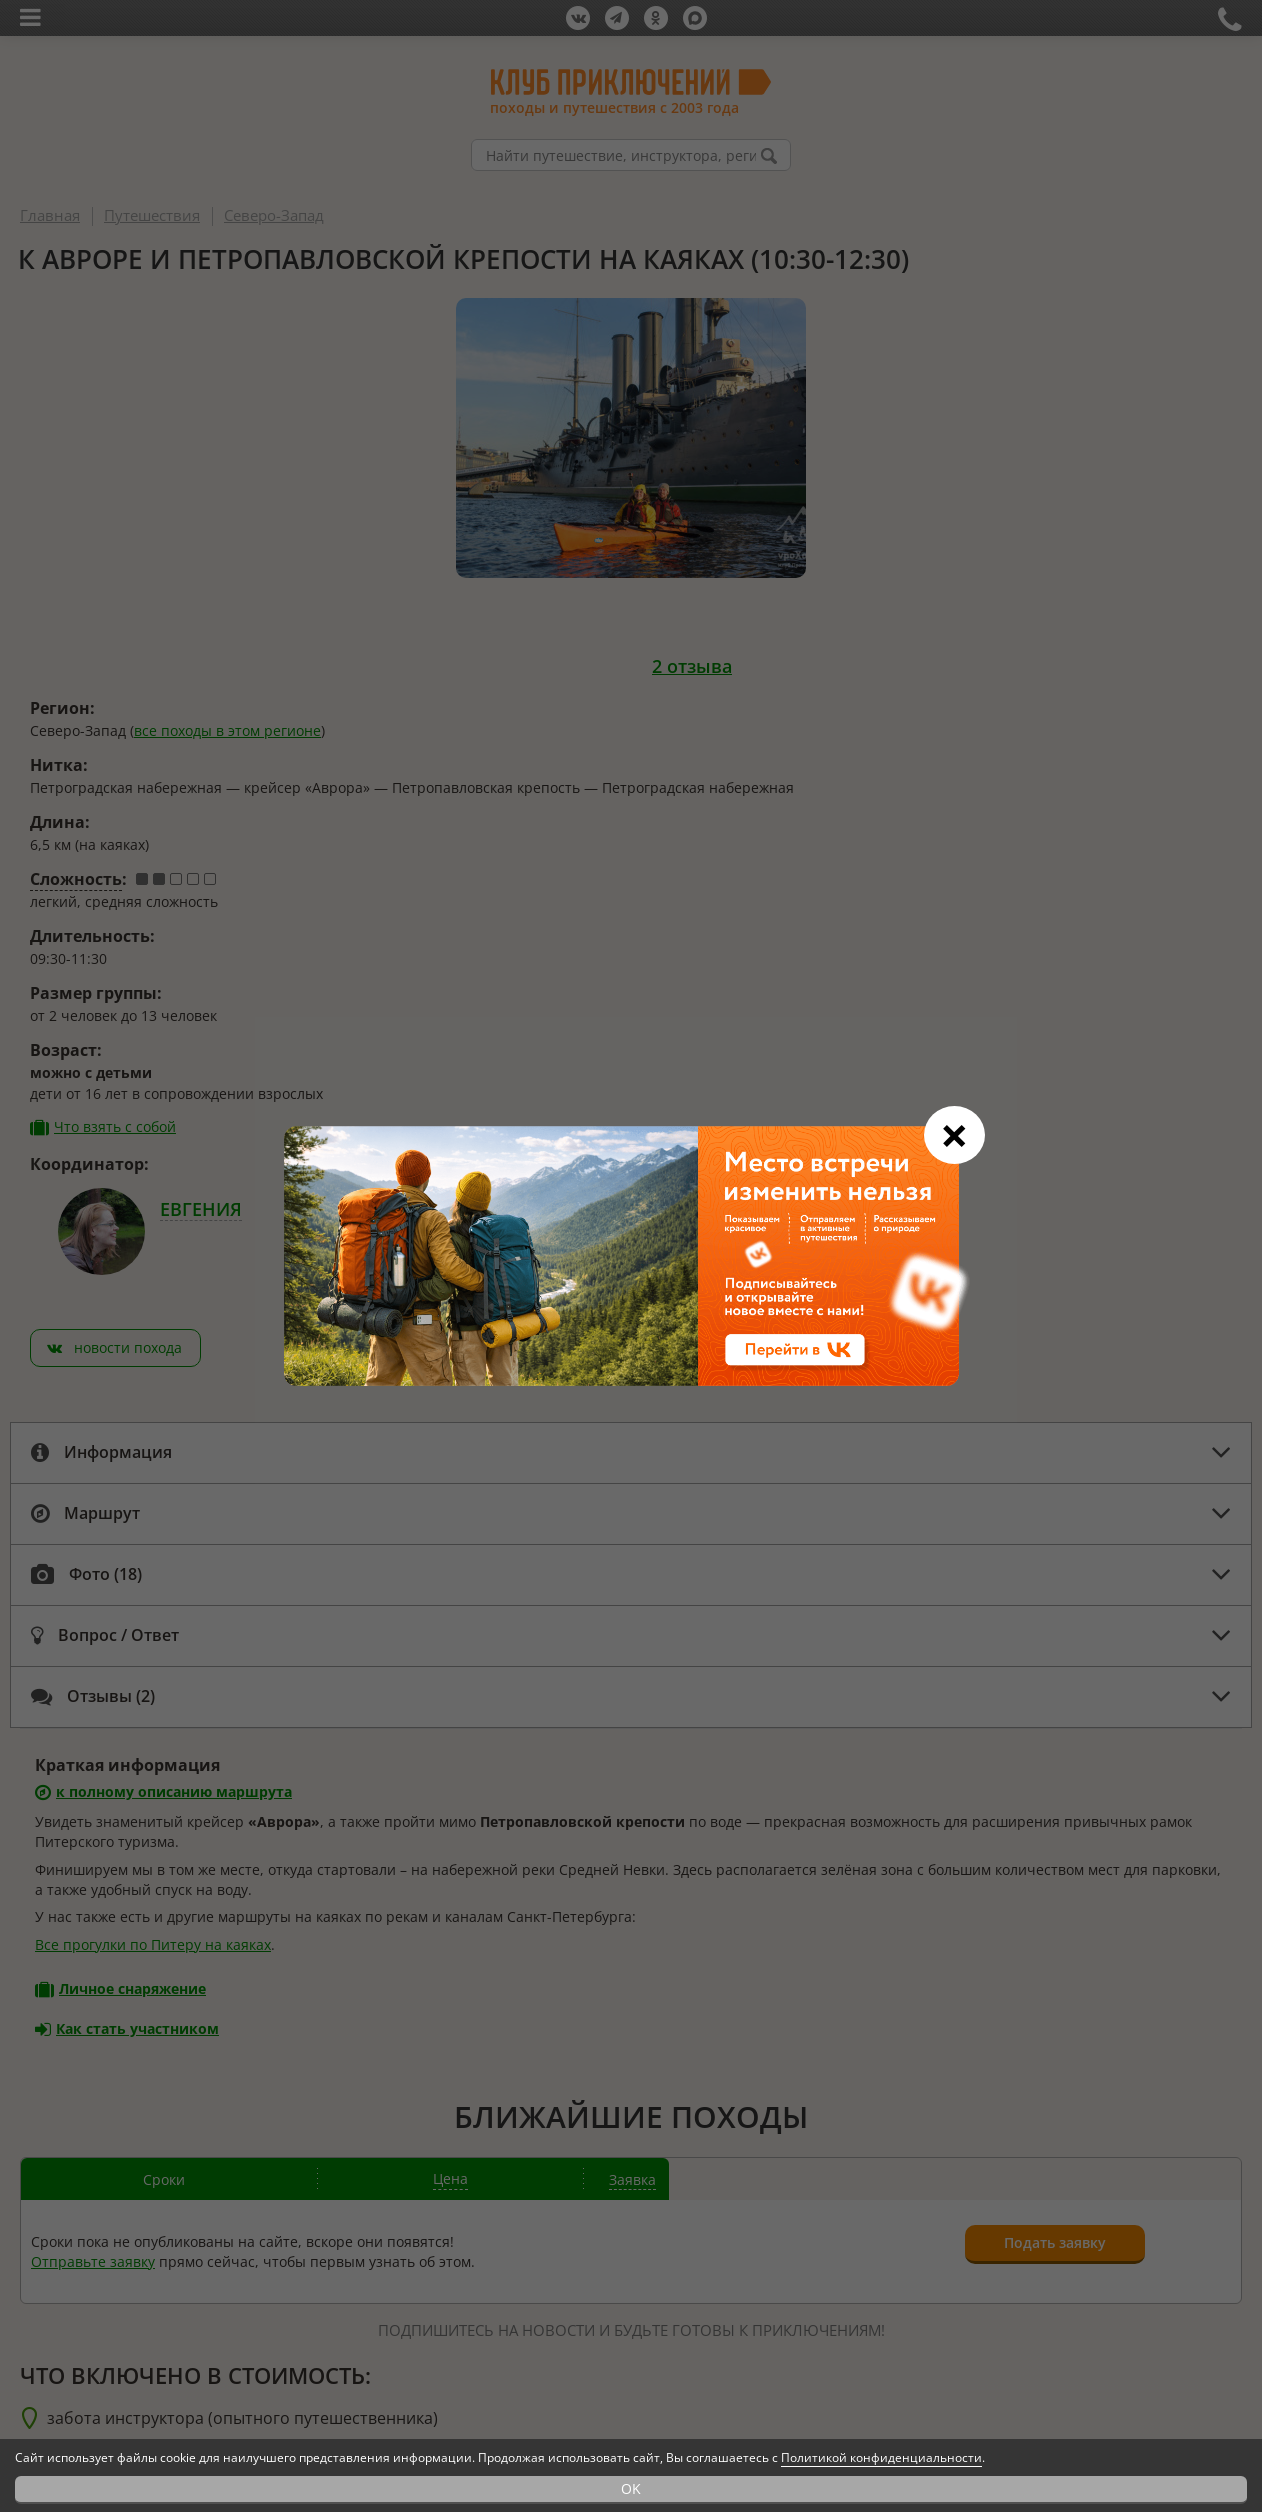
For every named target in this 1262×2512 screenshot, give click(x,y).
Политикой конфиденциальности (881, 2457)
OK (631, 2488)
